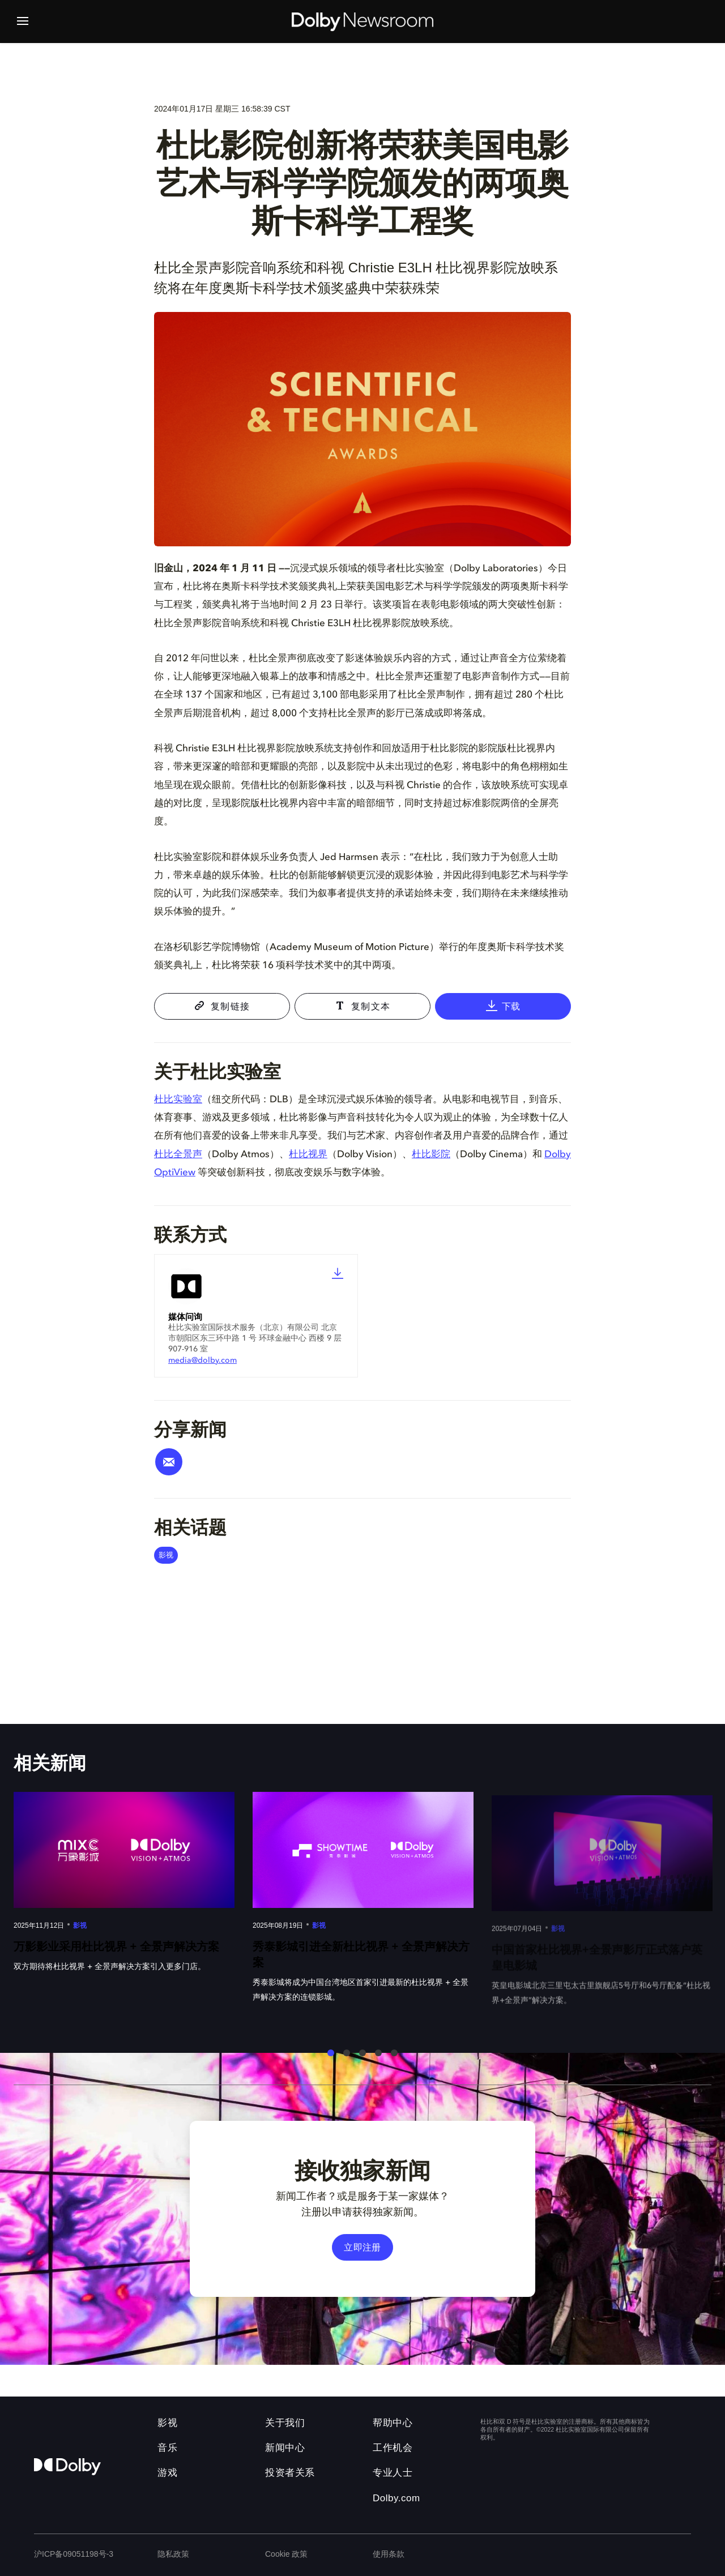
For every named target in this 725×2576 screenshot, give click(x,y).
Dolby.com (396, 2498)
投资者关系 (290, 2472)
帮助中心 (392, 2422)
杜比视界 (308, 1154)
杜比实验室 (178, 1100)
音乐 (167, 2447)
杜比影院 (431, 1154)
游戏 (167, 2472)
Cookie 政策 (286, 2553)
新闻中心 (285, 2447)
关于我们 (285, 2422)
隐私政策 (173, 2553)
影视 (166, 1555)
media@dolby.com (202, 1360)
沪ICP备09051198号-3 (73, 2553)
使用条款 (388, 2553)
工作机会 (392, 2447)
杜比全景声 (178, 1154)
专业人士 (392, 2472)
